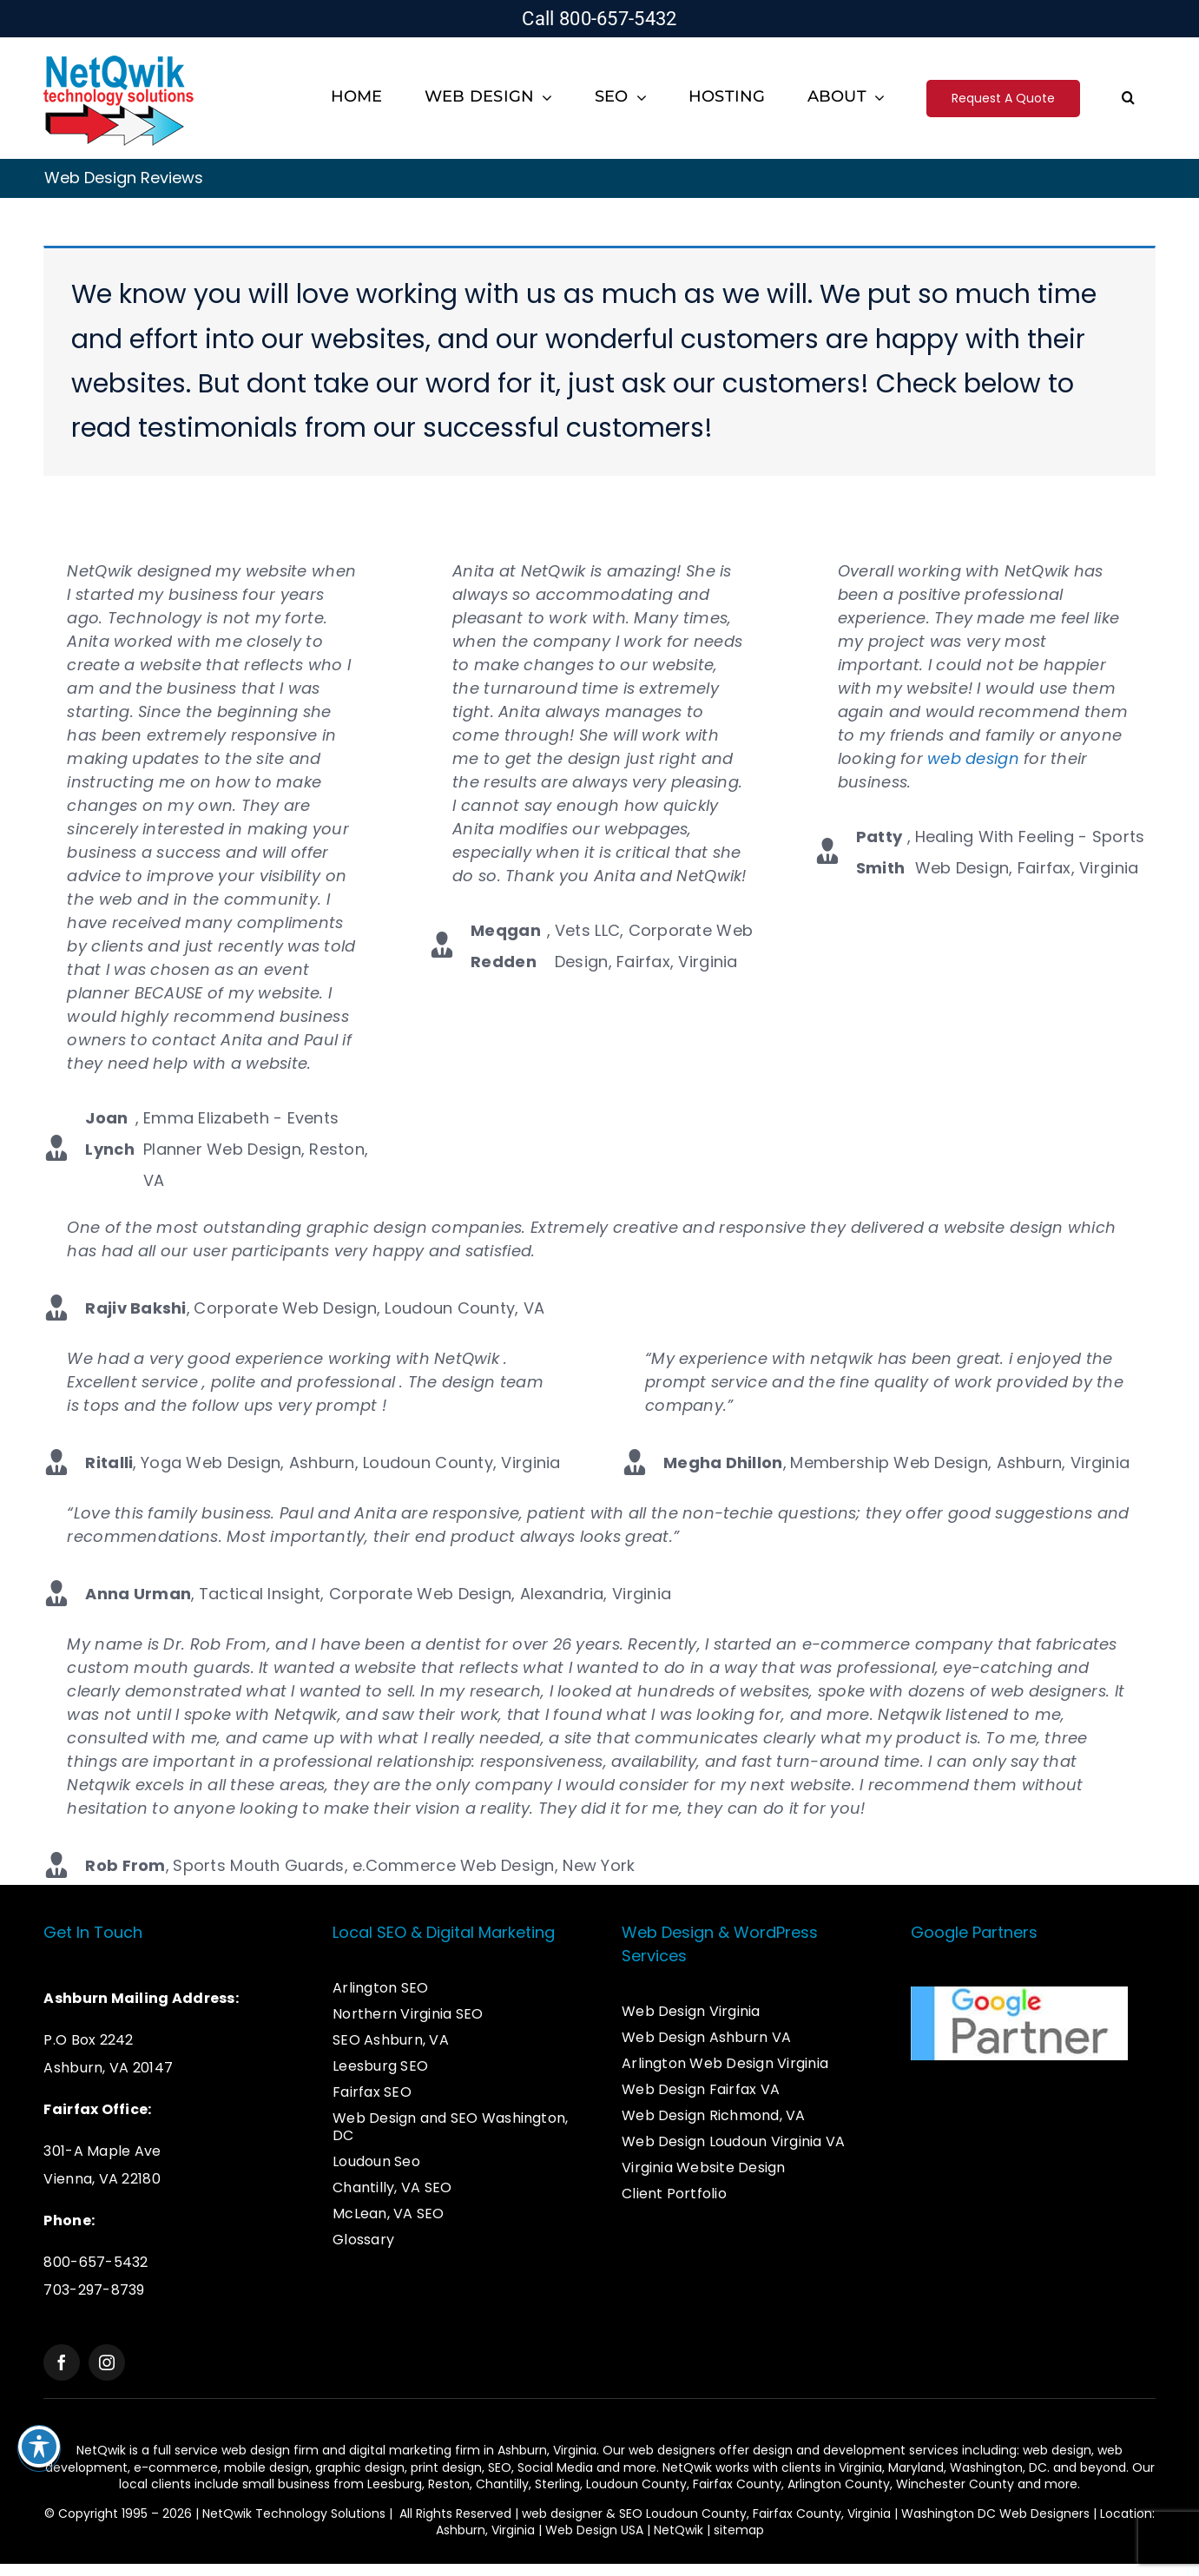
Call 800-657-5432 (599, 19)
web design (973, 758)
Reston (449, 2484)
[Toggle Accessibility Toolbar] (39, 2446)
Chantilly (502, 2484)
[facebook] (61, 2362)
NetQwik (678, 2530)
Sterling (557, 2484)
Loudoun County (636, 2484)
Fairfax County (737, 2484)
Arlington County (838, 2484)
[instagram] (107, 2362)
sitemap (739, 2530)
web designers (672, 2450)
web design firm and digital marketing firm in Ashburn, (387, 2450)
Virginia (860, 2467)
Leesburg (394, 2484)
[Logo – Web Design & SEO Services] (118, 58)
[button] (1128, 98)
